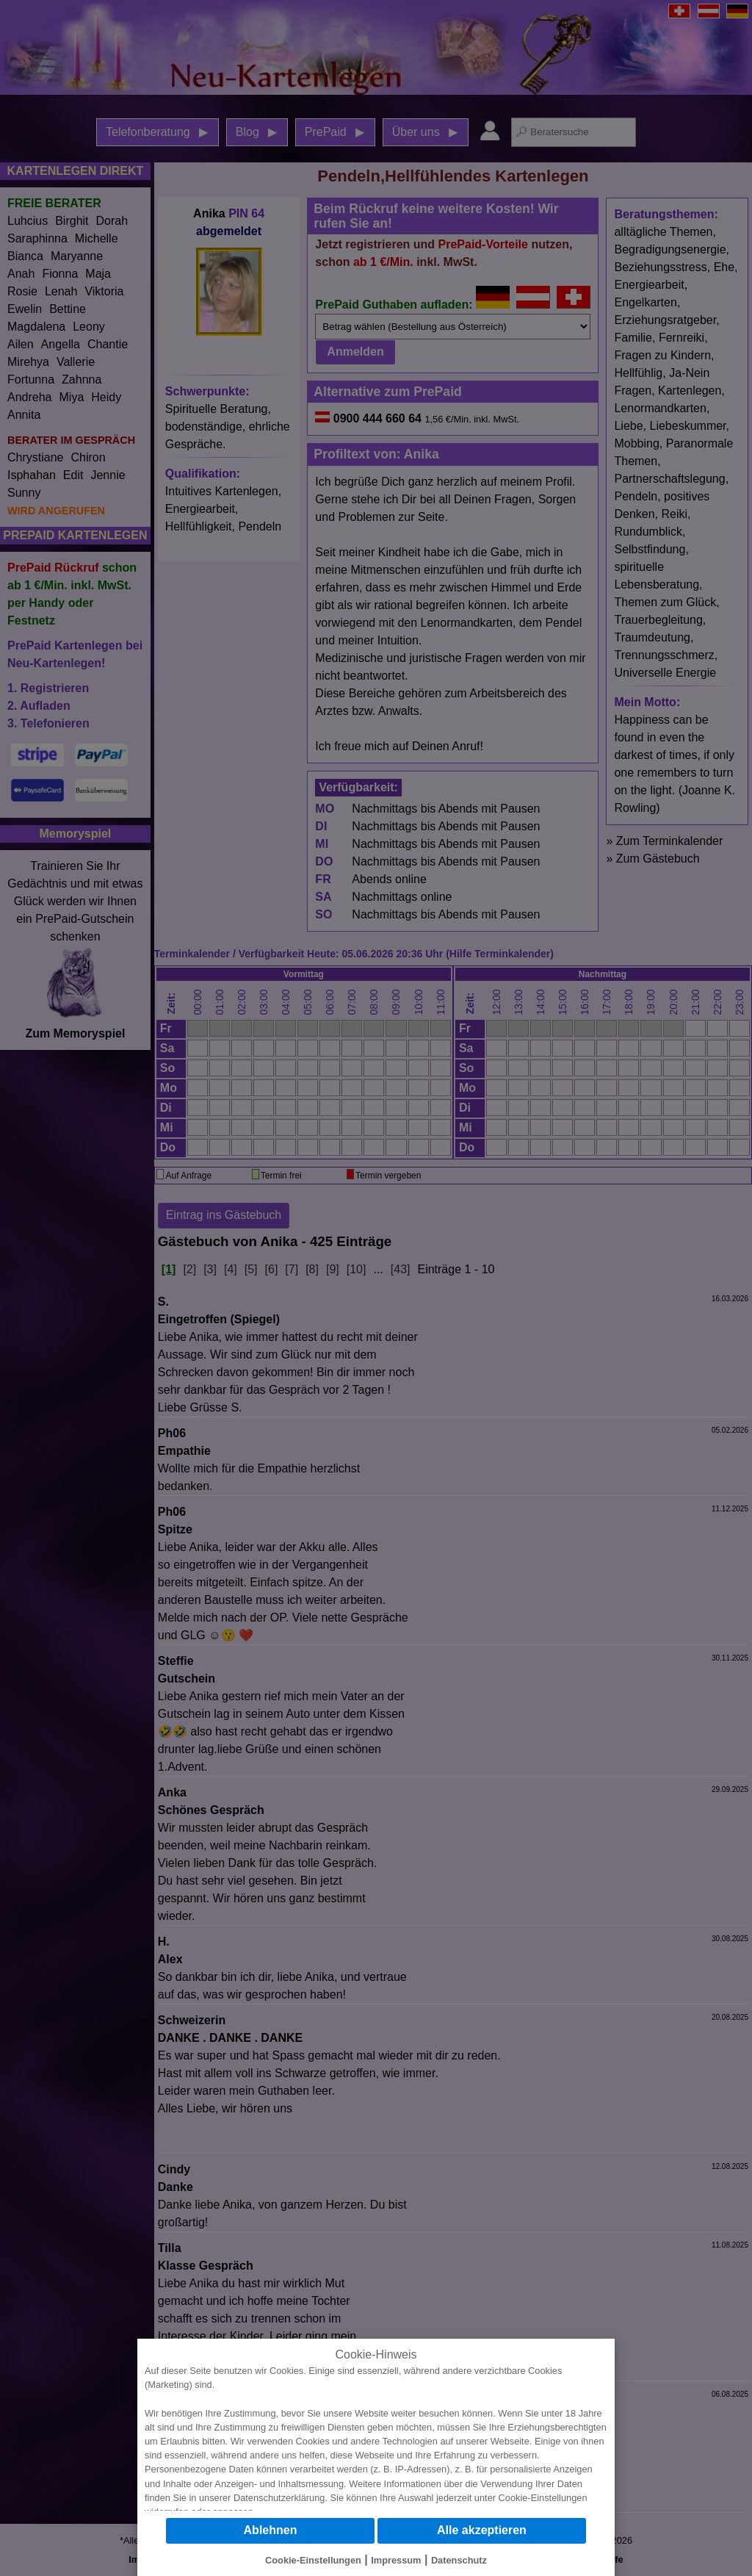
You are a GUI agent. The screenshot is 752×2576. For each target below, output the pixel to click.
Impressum (396, 2560)
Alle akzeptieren (482, 2530)
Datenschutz (459, 2560)
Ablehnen (270, 2530)
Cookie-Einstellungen (543, 2497)
